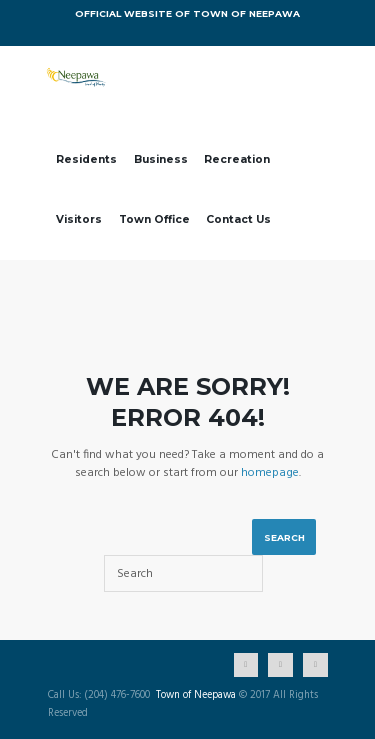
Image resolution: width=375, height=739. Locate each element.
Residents (86, 159)
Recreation (237, 159)
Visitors (79, 219)
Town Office (154, 219)
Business (161, 159)
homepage (270, 473)
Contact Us (238, 219)
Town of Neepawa (196, 696)
